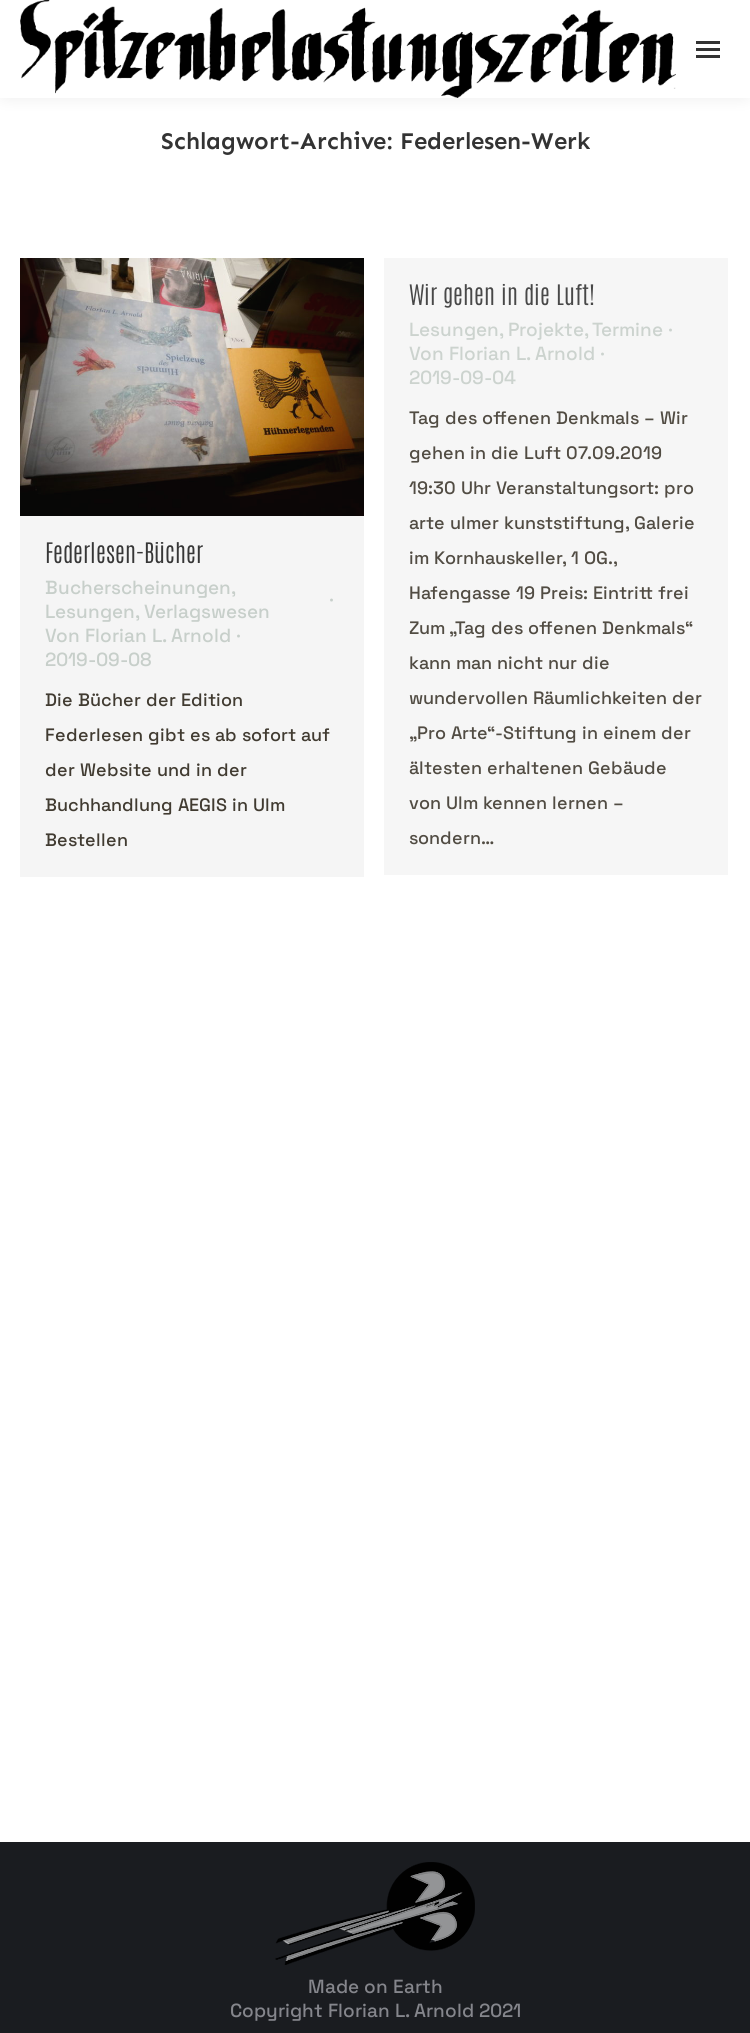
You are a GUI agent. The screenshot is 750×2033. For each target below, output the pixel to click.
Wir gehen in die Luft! (502, 292)
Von (138, 636)
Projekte (546, 329)
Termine (627, 329)
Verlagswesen (207, 611)
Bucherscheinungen (138, 587)
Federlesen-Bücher (124, 550)
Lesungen (90, 611)
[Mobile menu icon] (708, 49)
